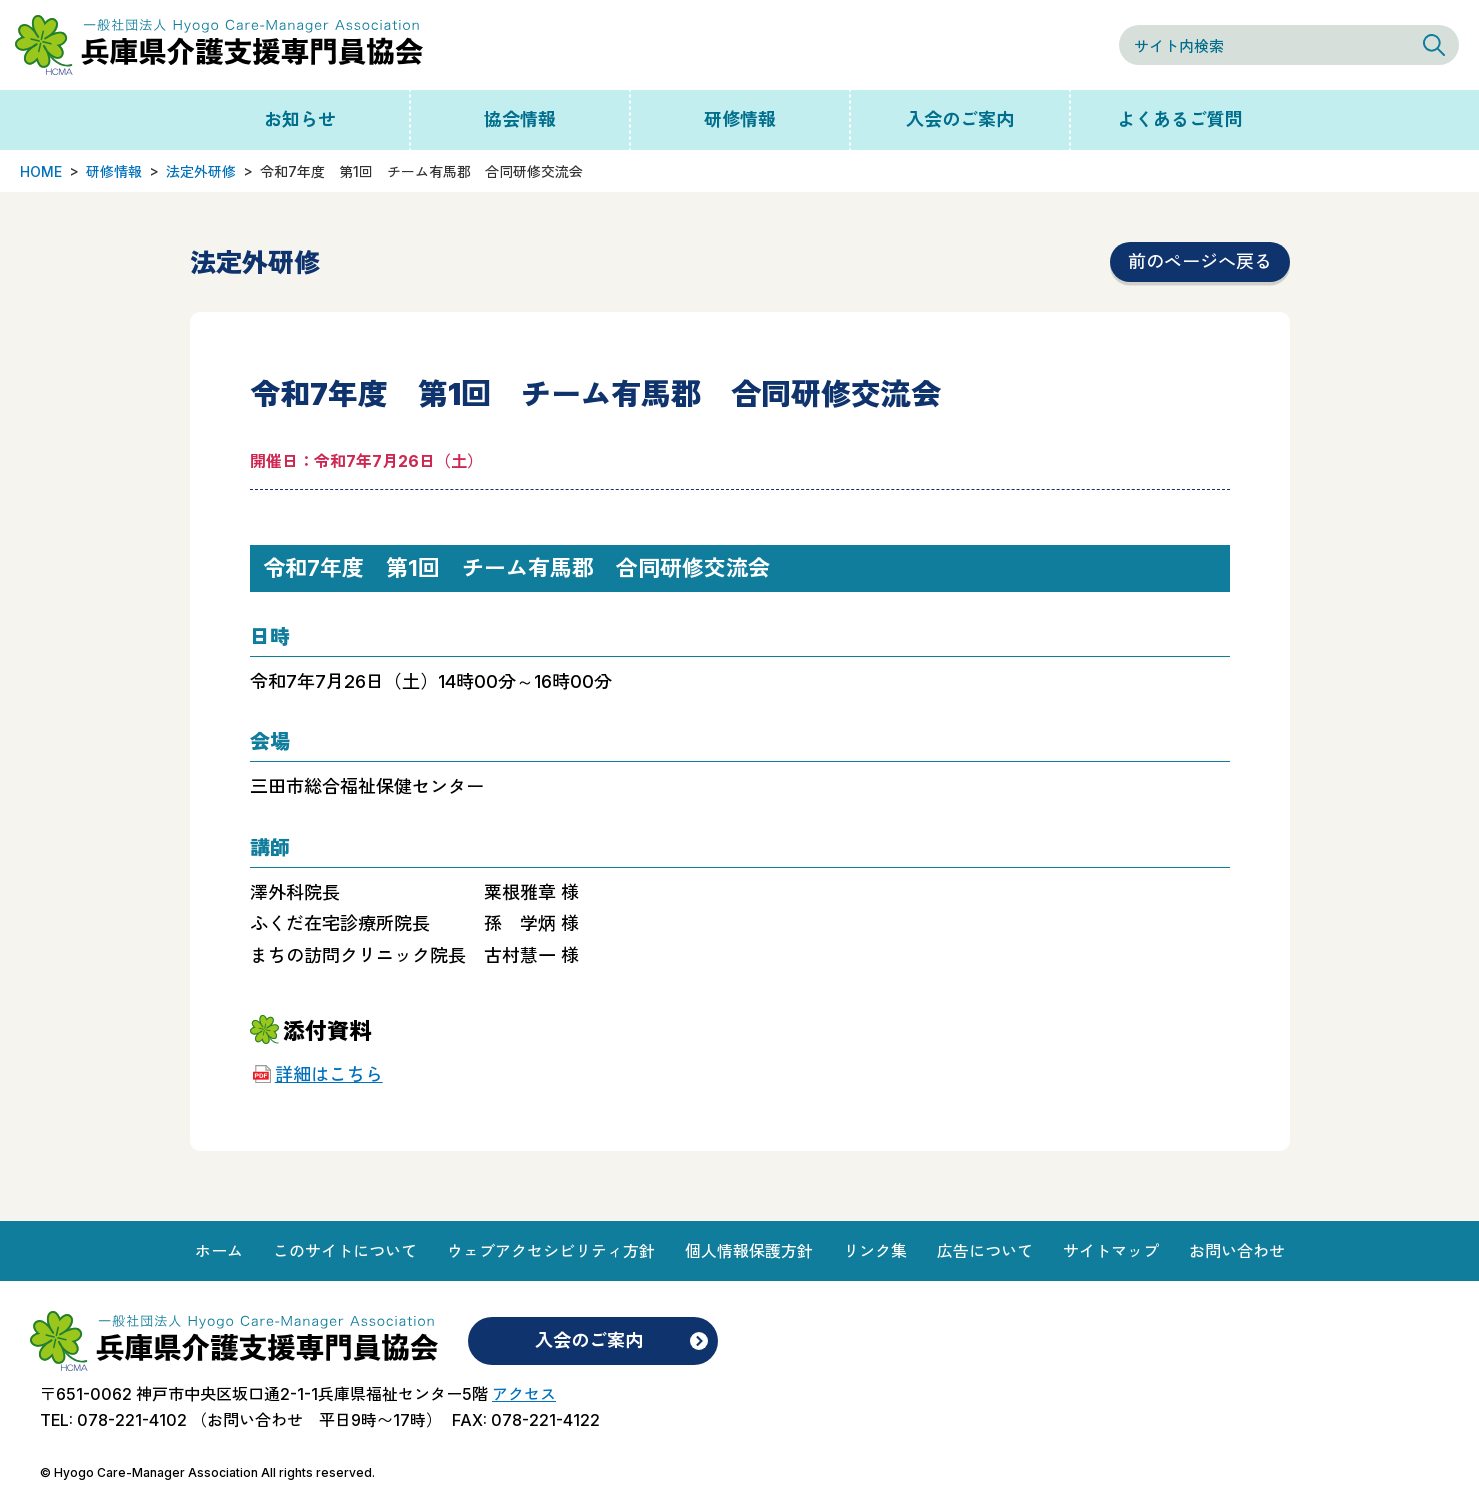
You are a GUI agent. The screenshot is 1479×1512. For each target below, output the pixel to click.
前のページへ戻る (1200, 261)
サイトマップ (1111, 1251)
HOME (41, 171)
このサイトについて (345, 1251)
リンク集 (875, 1251)
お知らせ (300, 119)
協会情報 (520, 119)
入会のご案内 (960, 119)
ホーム (219, 1251)
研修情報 (740, 119)
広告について (985, 1251)
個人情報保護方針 (749, 1251)
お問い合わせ (1237, 1251)
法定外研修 (201, 171)
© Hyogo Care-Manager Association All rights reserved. (207, 1472)
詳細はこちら (329, 1074)
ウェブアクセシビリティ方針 (551, 1251)
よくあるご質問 (1180, 119)
